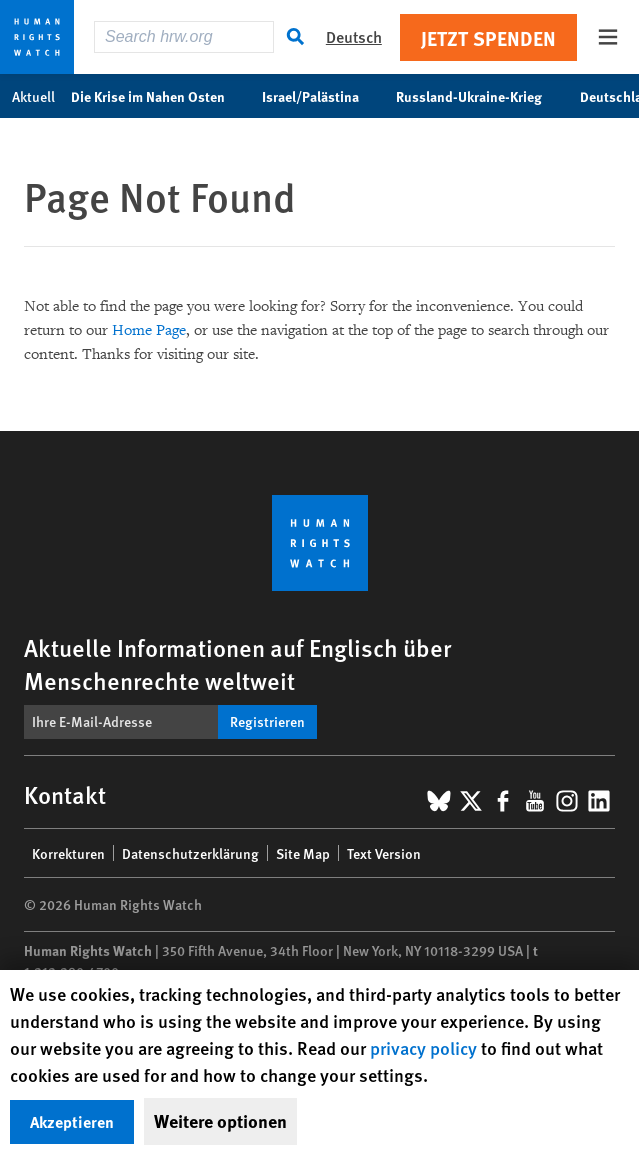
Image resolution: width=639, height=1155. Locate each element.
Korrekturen (68, 853)
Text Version (384, 853)
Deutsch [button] (354, 36)
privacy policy (423, 1047)
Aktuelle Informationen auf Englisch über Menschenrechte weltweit (237, 663)
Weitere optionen (220, 1121)
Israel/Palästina (321, 96)
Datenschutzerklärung (190, 853)
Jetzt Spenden (488, 37)
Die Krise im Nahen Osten (158, 96)
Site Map (303, 853)
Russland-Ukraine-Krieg (479, 96)
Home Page (149, 330)
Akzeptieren (72, 1121)
